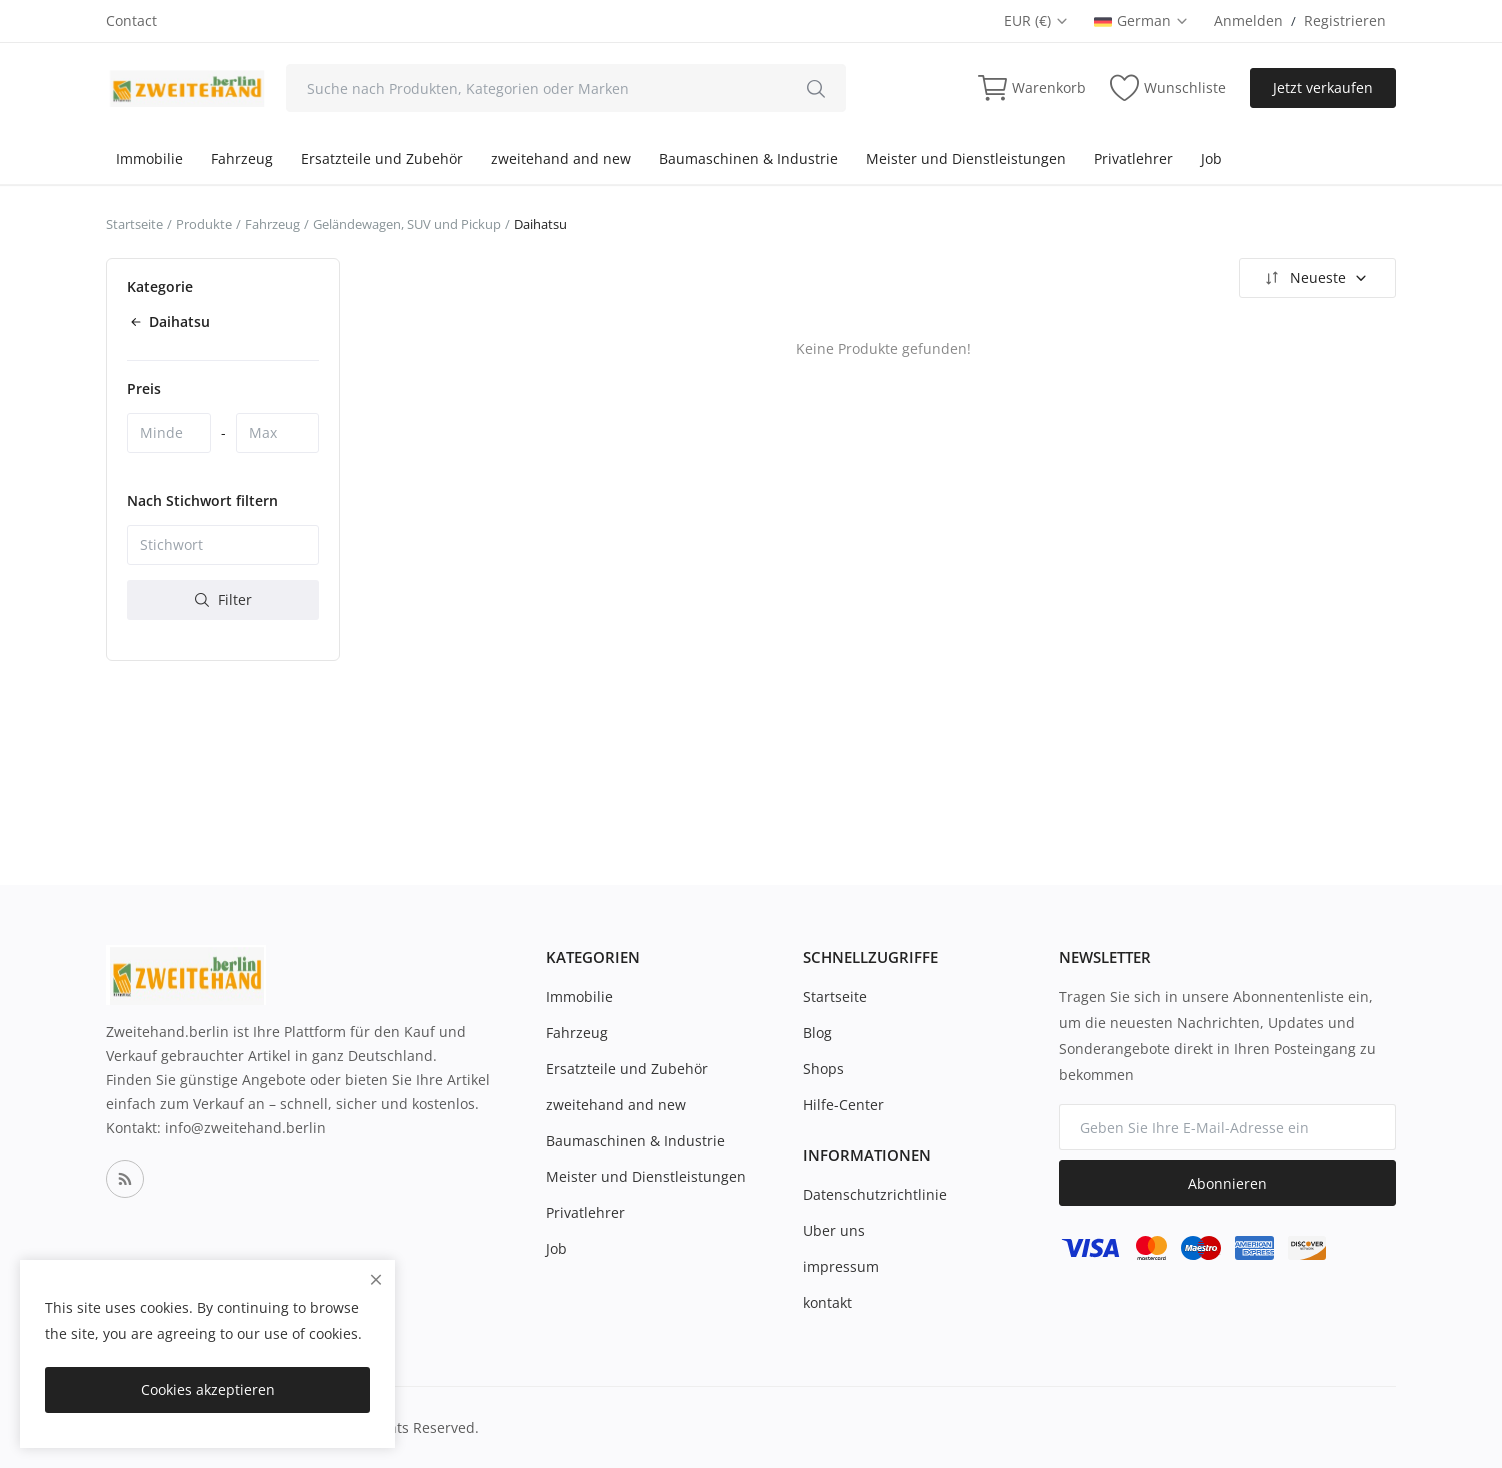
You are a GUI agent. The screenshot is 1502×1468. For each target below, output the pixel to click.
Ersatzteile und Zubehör (382, 158)
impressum (841, 1266)
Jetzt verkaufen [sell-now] (1323, 87)
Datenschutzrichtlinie (875, 1194)
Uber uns (834, 1230)
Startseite (134, 224)
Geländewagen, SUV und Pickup (407, 224)
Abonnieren (1227, 1183)
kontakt (827, 1302)
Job (1211, 158)
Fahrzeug (242, 158)
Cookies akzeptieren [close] (208, 1389)
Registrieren (1345, 20)
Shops (823, 1068)
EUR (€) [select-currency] (1036, 20)
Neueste (1315, 278)
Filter (223, 599)
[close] (376, 1279)
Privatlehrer (1133, 158)
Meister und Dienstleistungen (966, 158)
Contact (131, 20)
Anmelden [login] (1248, 20)
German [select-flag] (1141, 20)
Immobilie (149, 158)
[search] (816, 88)
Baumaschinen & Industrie (748, 158)
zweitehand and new (561, 158)
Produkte (204, 224)
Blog (817, 1032)
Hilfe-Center (843, 1104)
